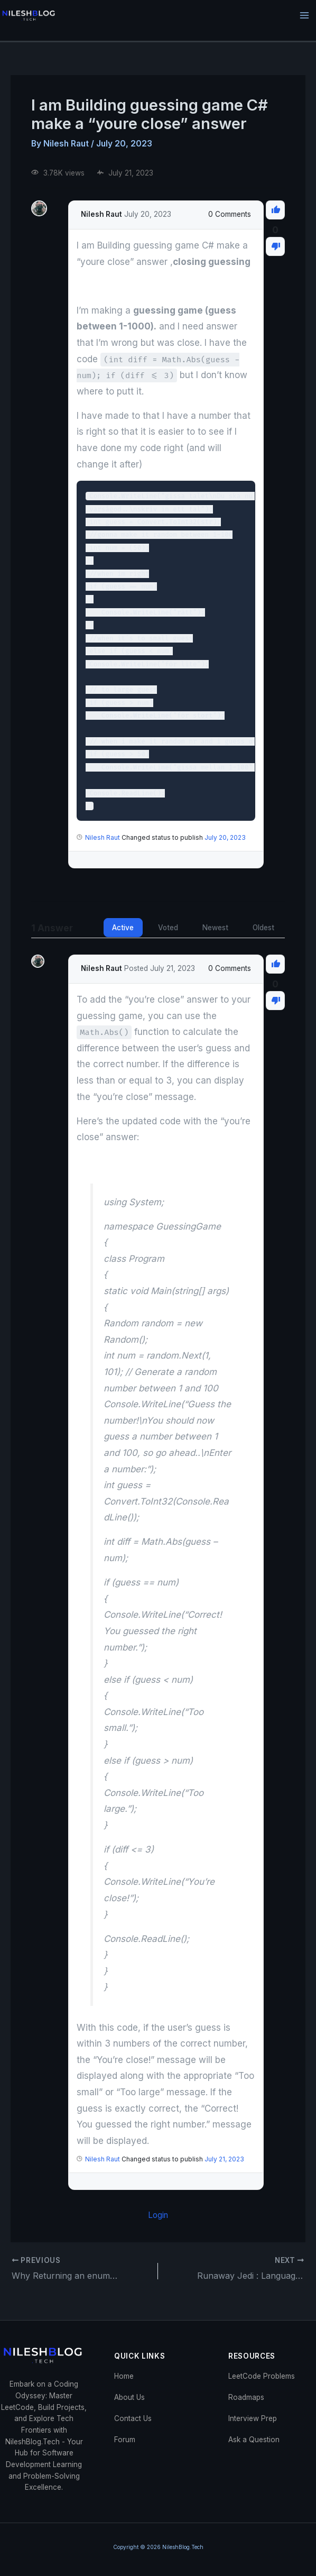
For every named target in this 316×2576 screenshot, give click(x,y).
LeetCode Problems (261, 2376)
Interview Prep (252, 2418)
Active (123, 927)
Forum (124, 2439)
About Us (129, 2397)
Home (124, 2376)
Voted (168, 927)
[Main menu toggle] (304, 15)
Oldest (263, 927)
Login (158, 2215)
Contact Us (133, 2418)
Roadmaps (246, 2397)
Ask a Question (254, 2439)
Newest (215, 927)
